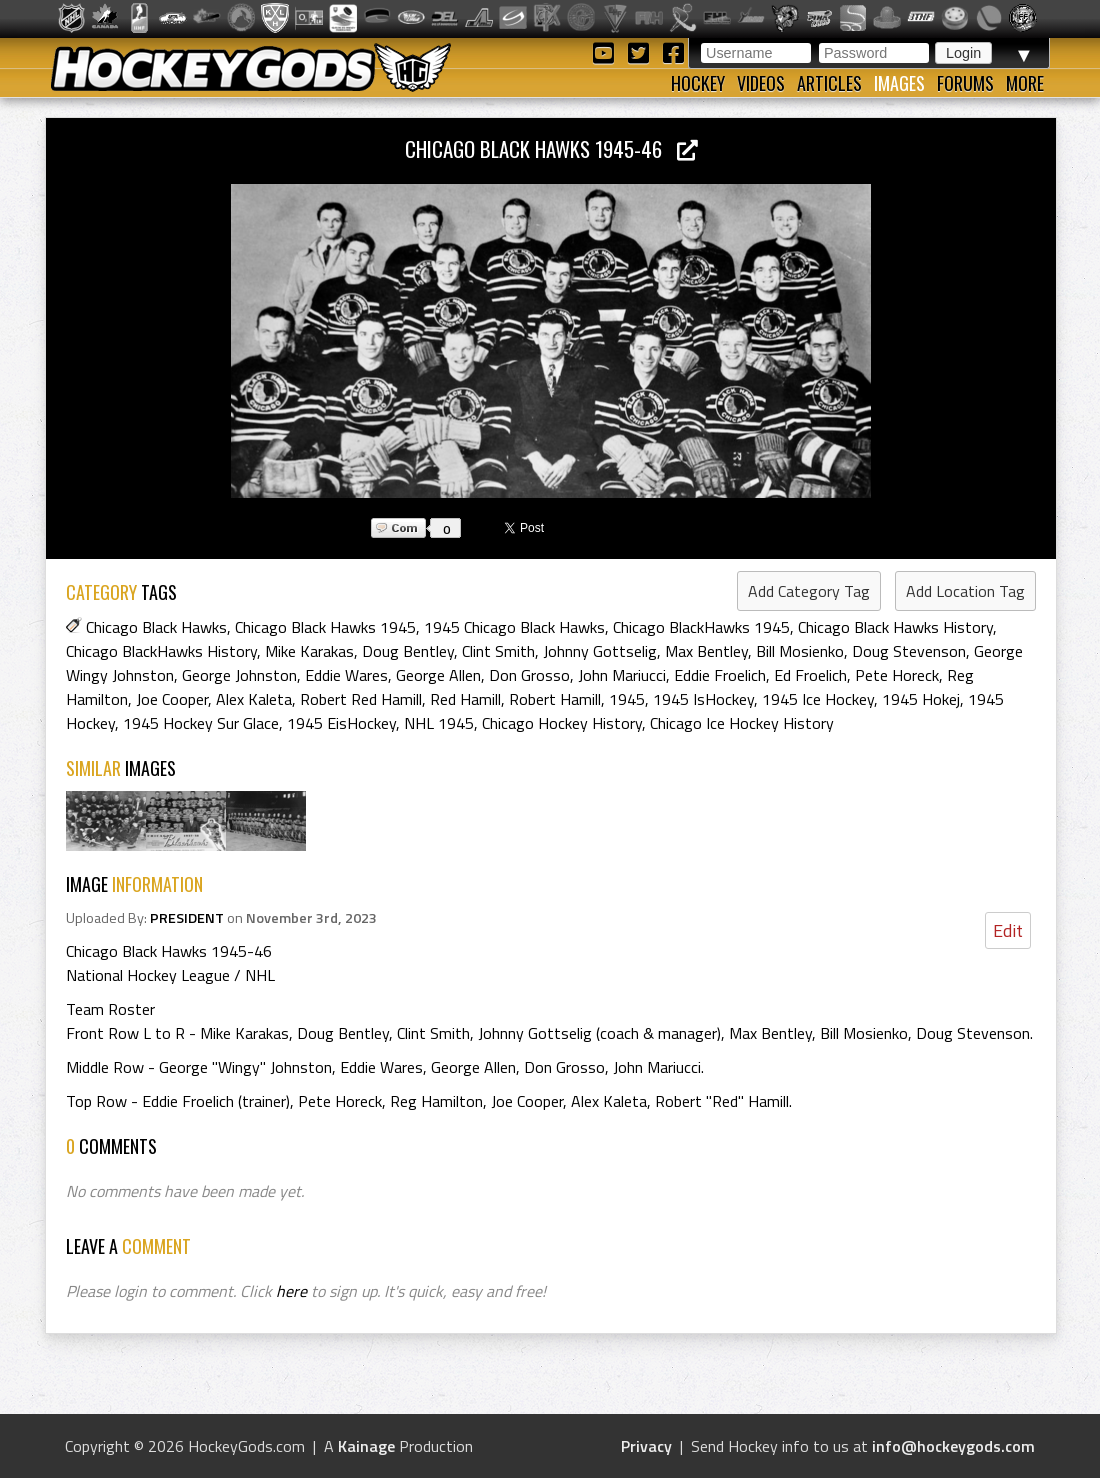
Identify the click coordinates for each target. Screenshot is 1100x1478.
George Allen (438, 675)
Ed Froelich (810, 675)
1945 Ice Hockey (818, 699)
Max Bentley (706, 651)
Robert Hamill (555, 699)
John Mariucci (622, 675)
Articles (829, 83)
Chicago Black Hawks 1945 (325, 627)
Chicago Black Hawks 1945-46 (551, 148)
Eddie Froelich (720, 675)
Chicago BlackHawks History (161, 651)
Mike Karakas (309, 651)
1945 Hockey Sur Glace (201, 723)
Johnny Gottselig (600, 651)
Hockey (698, 83)
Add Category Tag (809, 591)
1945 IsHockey (703, 699)
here (291, 1291)
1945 (627, 699)
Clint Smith (498, 651)
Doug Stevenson (909, 651)
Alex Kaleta (254, 699)
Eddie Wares (346, 675)
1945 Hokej (921, 699)
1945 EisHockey (341, 723)
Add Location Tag (965, 591)
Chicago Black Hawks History (895, 627)
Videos (761, 83)
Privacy (646, 1446)
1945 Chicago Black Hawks (514, 627)
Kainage (366, 1446)
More (1025, 83)
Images (899, 83)
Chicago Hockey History (562, 723)
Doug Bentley (408, 651)
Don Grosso (529, 675)
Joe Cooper (172, 699)
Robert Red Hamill (361, 699)
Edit (1008, 930)
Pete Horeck (897, 675)
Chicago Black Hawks (156, 627)
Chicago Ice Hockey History (742, 723)
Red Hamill (465, 699)
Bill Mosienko (800, 651)
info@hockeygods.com (953, 1446)
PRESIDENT (187, 918)
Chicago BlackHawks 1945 (701, 627)
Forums (965, 83)
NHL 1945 (439, 723)
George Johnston (239, 675)
